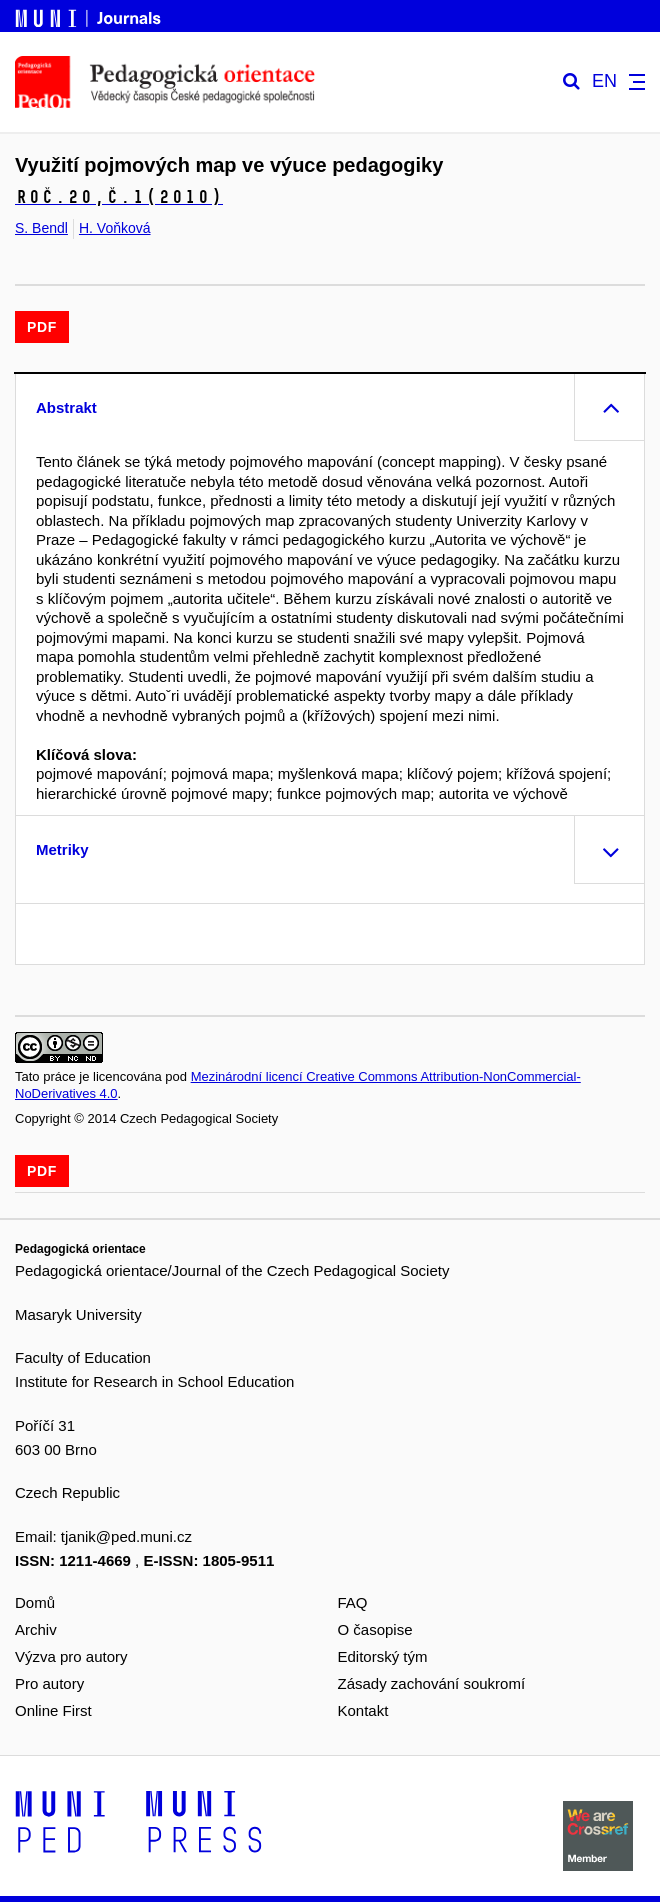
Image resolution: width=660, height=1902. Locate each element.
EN (604, 81)
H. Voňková (115, 228)
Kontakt (363, 1710)
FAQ (353, 1602)
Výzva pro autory (71, 1656)
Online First (53, 1710)
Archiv (36, 1629)
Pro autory (49, 1683)
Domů (35, 1602)
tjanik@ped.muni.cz (126, 1536)
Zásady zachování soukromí (432, 1683)
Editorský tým (383, 1656)
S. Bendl (41, 228)
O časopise (375, 1629)
